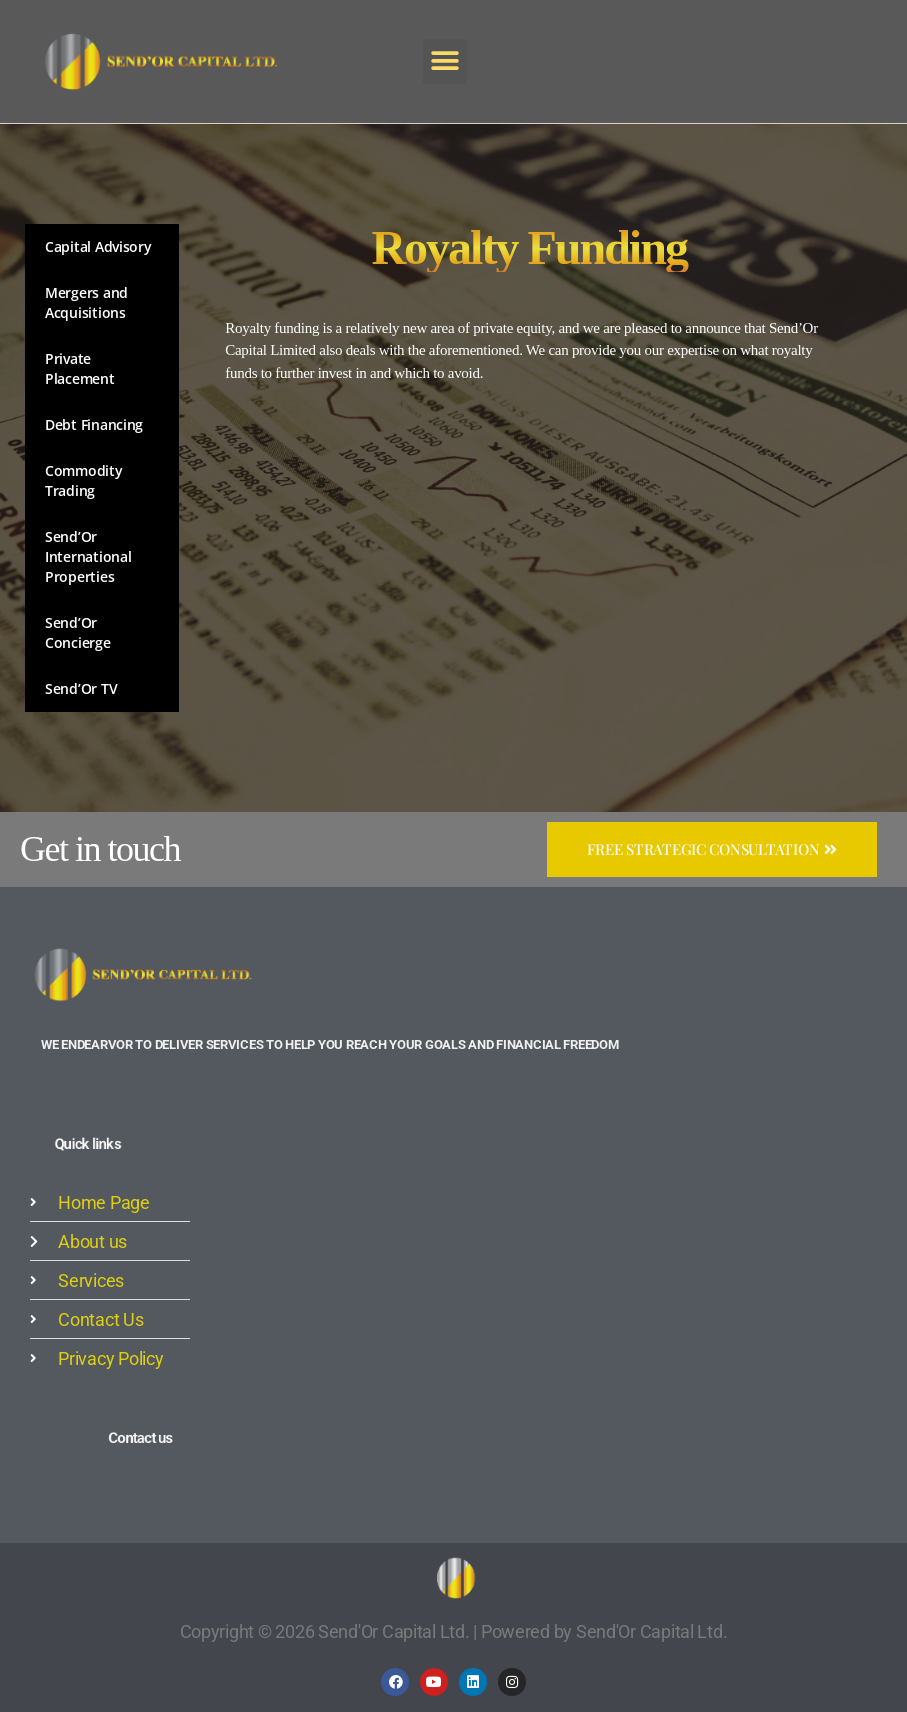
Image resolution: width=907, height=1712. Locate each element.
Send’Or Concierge (78, 632)
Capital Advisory (98, 246)
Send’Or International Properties (88, 556)
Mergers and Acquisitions (86, 302)
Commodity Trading (84, 480)
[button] (445, 60)
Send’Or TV (81, 688)
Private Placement (80, 368)
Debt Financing (94, 424)
